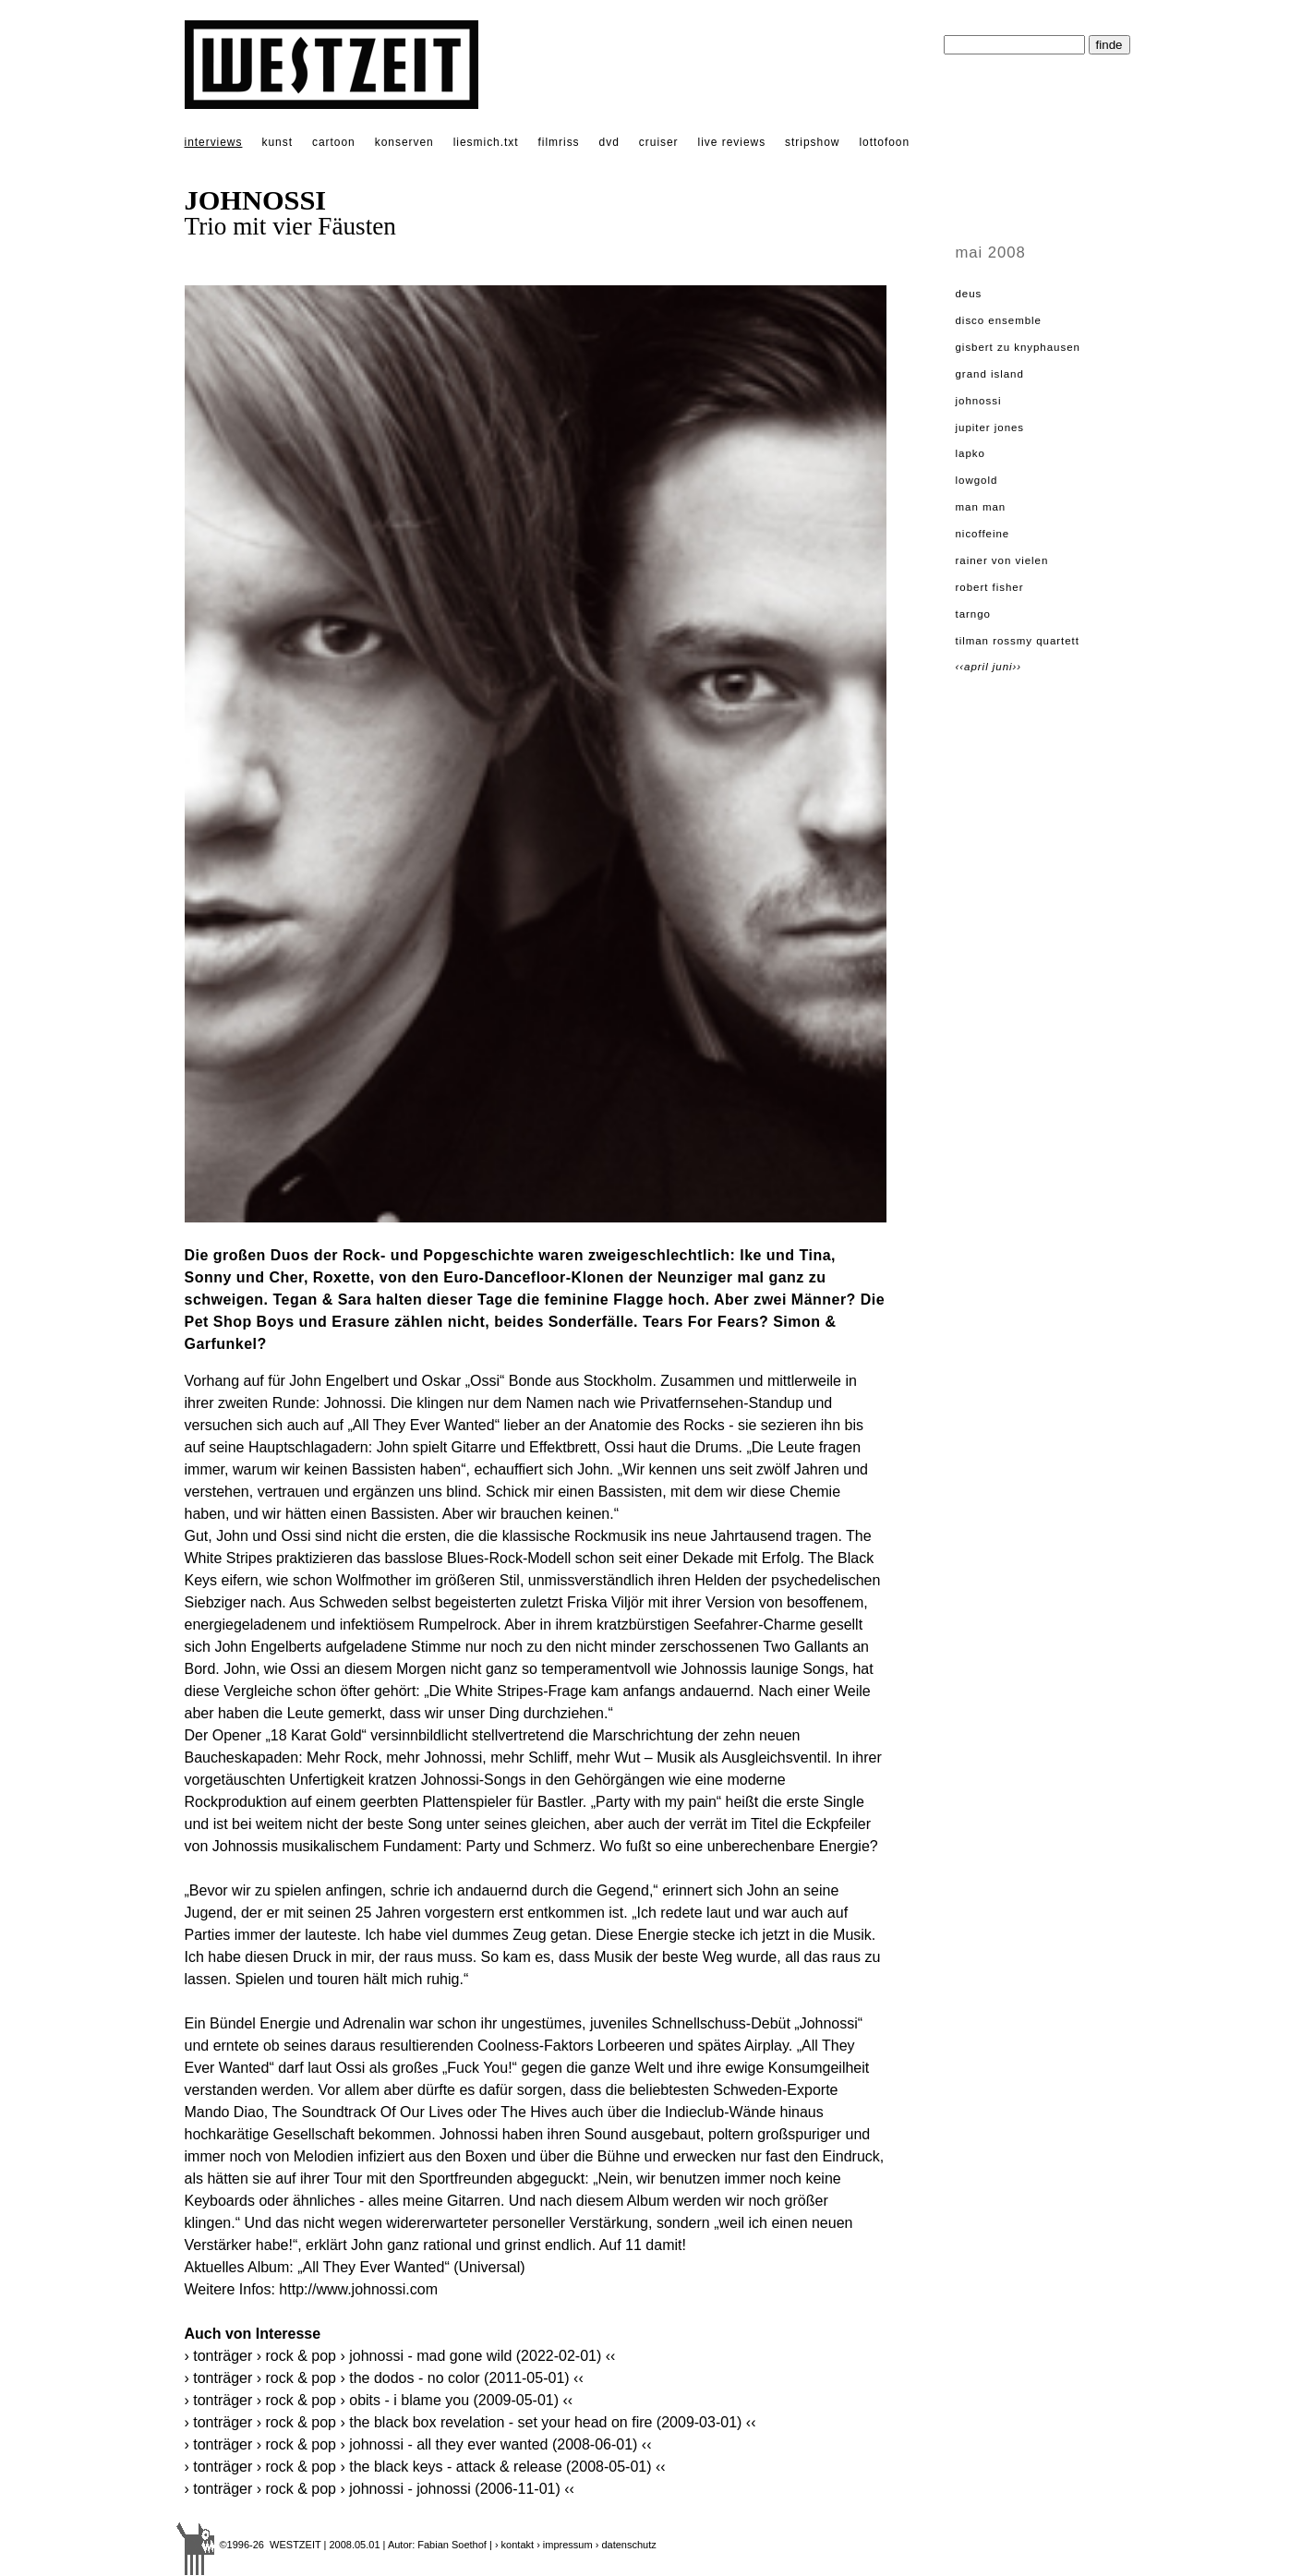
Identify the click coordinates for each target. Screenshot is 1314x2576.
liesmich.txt (486, 142)
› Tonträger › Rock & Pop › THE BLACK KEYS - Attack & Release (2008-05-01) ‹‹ (425, 2466)
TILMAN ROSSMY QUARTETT (1017, 640)
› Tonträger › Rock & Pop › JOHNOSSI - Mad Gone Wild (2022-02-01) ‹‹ (400, 2356)
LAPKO (970, 453)
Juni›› (1007, 666)
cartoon (334, 142)
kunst (276, 142)
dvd (609, 142)
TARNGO (973, 614)
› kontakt (514, 2544)
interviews (214, 142)
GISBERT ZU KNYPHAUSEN (1018, 347)
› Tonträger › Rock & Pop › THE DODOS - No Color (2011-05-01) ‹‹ (384, 2378)
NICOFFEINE (983, 533)
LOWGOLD (977, 480)
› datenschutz (626, 2544)
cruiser (659, 142)
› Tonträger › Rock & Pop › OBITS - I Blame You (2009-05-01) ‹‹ (379, 2400)
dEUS (969, 293)
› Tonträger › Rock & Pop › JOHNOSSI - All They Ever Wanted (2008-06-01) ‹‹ (418, 2444)
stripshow (812, 142)
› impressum (564, 2544)
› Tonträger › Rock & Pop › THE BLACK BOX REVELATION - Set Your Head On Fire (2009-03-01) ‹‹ (470, 2422)
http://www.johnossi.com (358, 2289)
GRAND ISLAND (990, 373)
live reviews (732, 142)
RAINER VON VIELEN (1002, 560)
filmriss (559, 142)
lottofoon (884, 142)
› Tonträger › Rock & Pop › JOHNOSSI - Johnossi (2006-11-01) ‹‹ (379, 2489)
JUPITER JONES (990, 427)
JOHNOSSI (979, 400)
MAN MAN (981, 506)
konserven (404, 142)
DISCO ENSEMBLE (999, 320)
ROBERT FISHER (990, 587)
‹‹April (974, 666)
